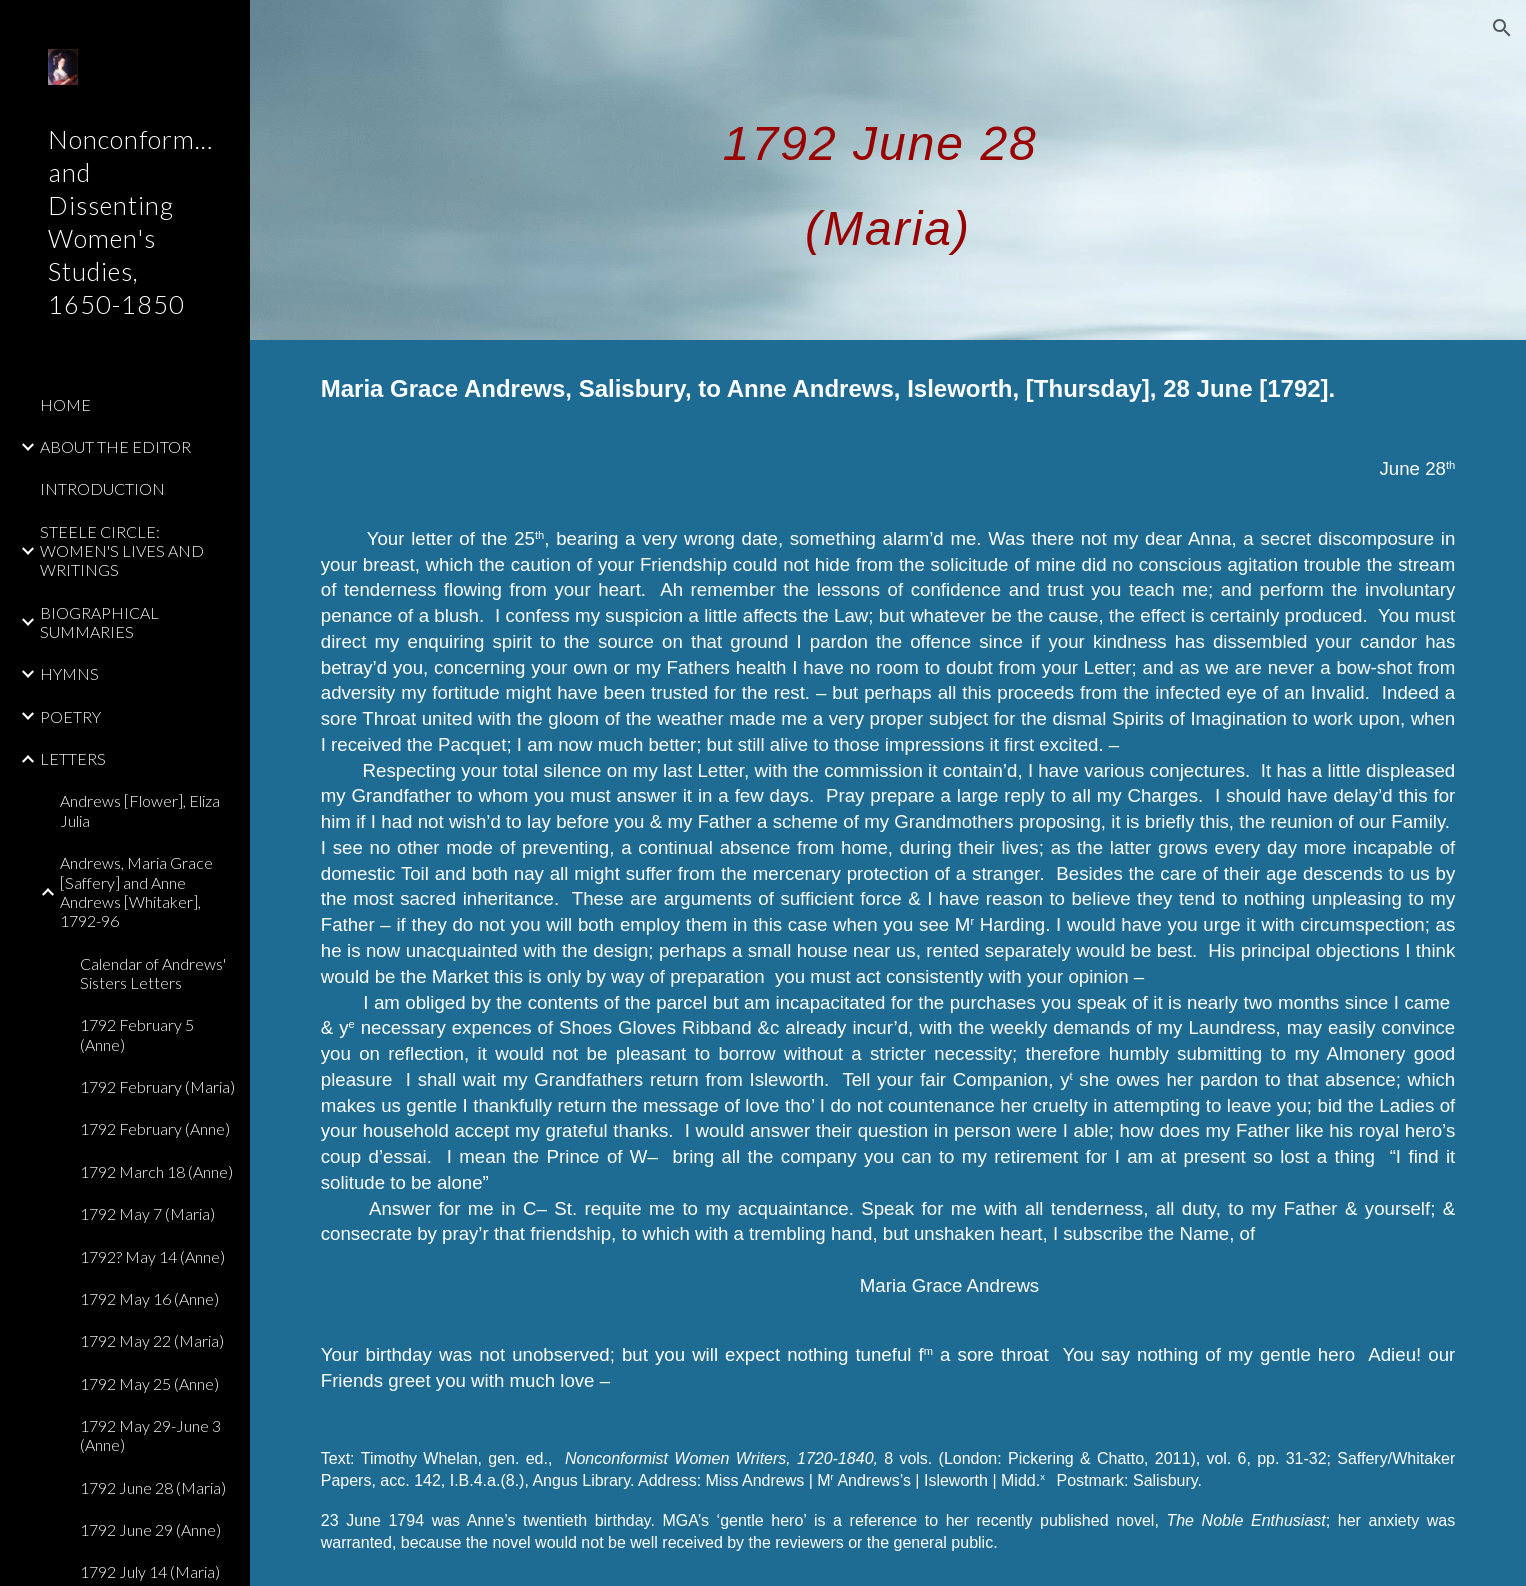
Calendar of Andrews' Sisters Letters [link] (153, 973)
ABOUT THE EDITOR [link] (115, 446)
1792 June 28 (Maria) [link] (153, 1487)
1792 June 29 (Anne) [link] (150, 1529)
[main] (888, 170)
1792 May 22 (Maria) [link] (152, 1340)
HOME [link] (65, 404)
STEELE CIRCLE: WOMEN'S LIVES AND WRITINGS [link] (122, 551)
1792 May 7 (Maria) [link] (147, 1213)
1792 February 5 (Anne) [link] (137, 1034)
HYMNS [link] (69, 673)
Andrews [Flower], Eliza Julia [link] (140, 810)
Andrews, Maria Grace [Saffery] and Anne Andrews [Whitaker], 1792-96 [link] (136, 891)
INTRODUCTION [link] (102, 488)
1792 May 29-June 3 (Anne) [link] (150, 1435)
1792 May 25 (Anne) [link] (149, 1383)
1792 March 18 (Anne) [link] (156, 1171)
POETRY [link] (70, 716)
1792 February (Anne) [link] (155, 1128)
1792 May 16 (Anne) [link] (149, 1298)
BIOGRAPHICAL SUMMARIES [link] (99, 622)
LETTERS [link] (73, 758)
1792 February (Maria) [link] (157, 1086)
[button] (1502, 28)
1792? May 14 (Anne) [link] (152, 1256)
